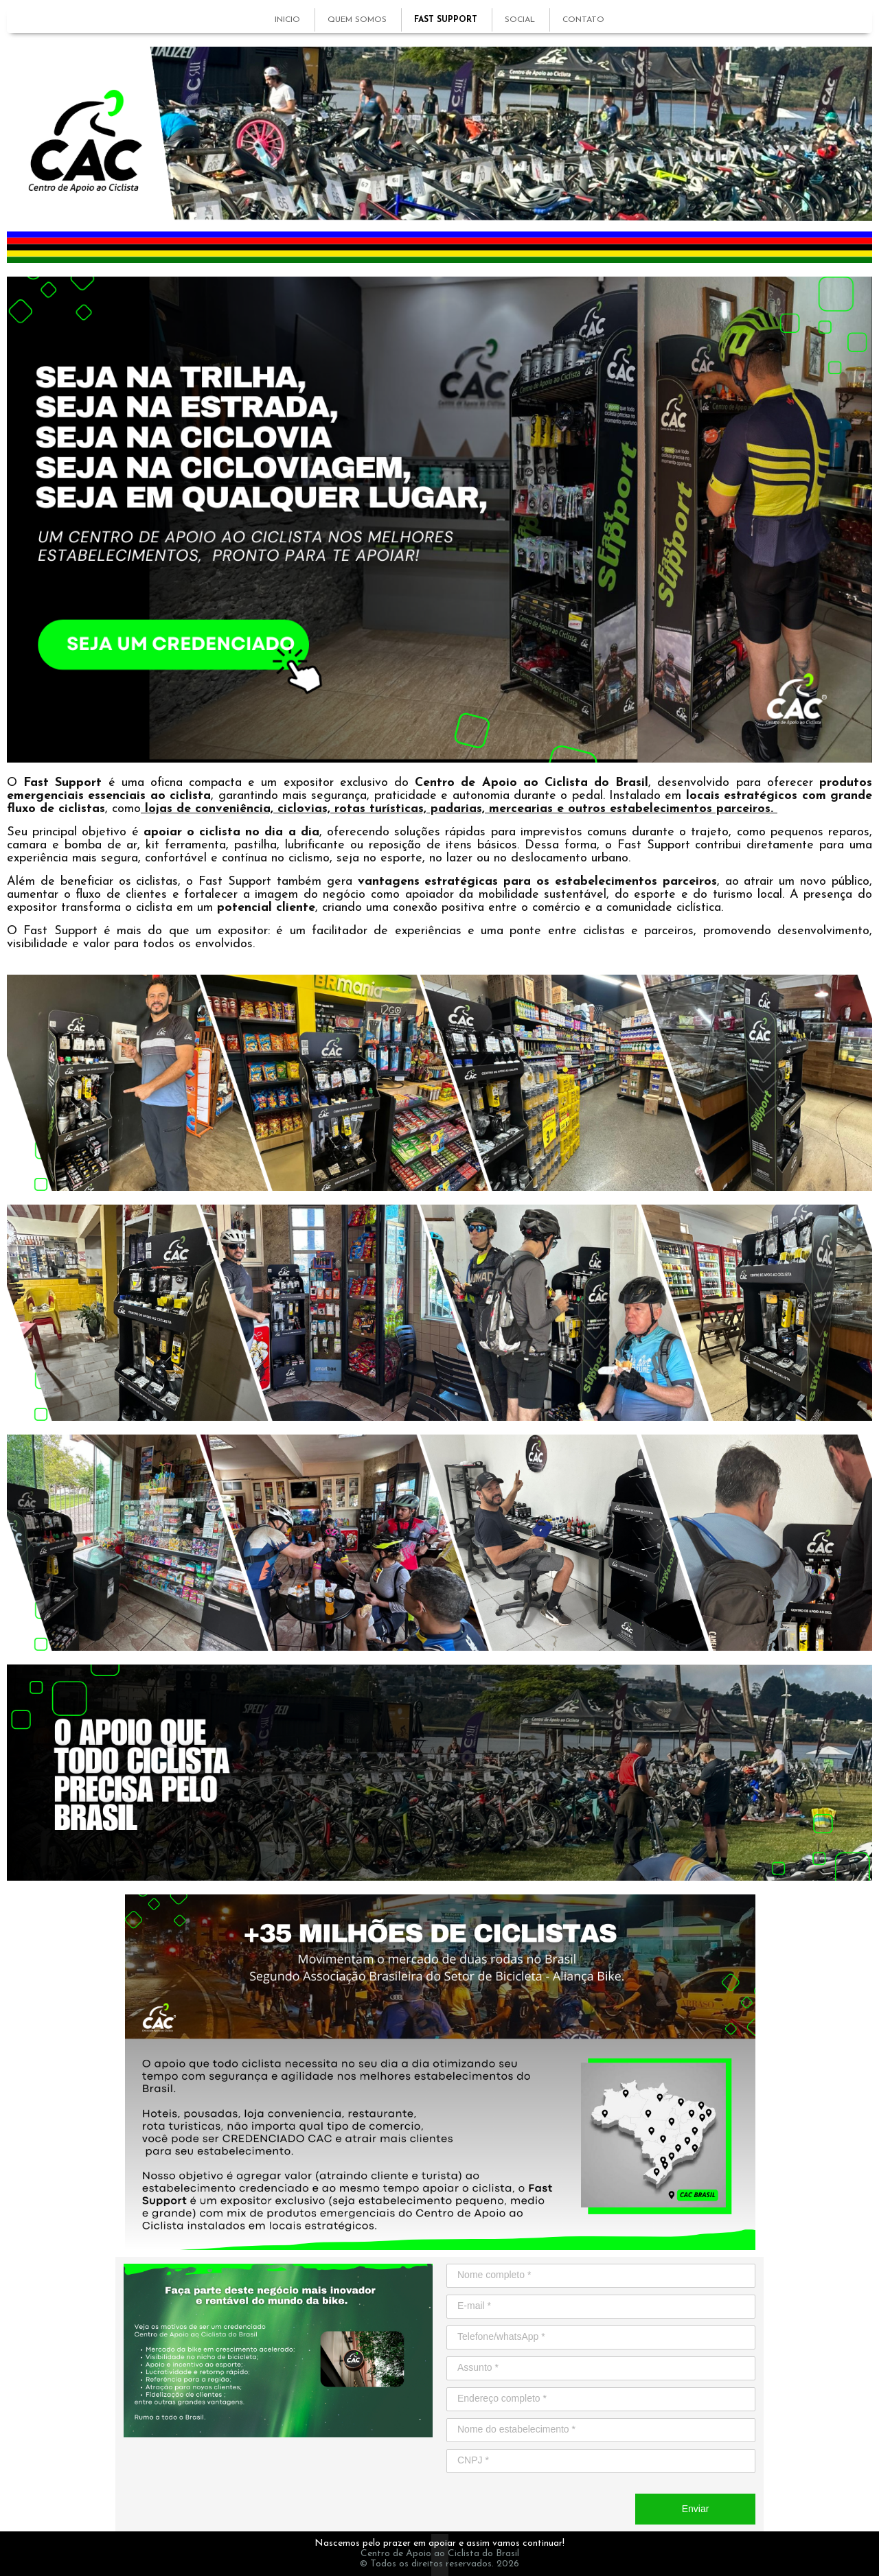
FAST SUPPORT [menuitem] (445, 20)
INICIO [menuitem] (287, 20)
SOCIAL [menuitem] (520, 20)
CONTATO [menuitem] (583, 20)
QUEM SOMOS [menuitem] (357, 20)
